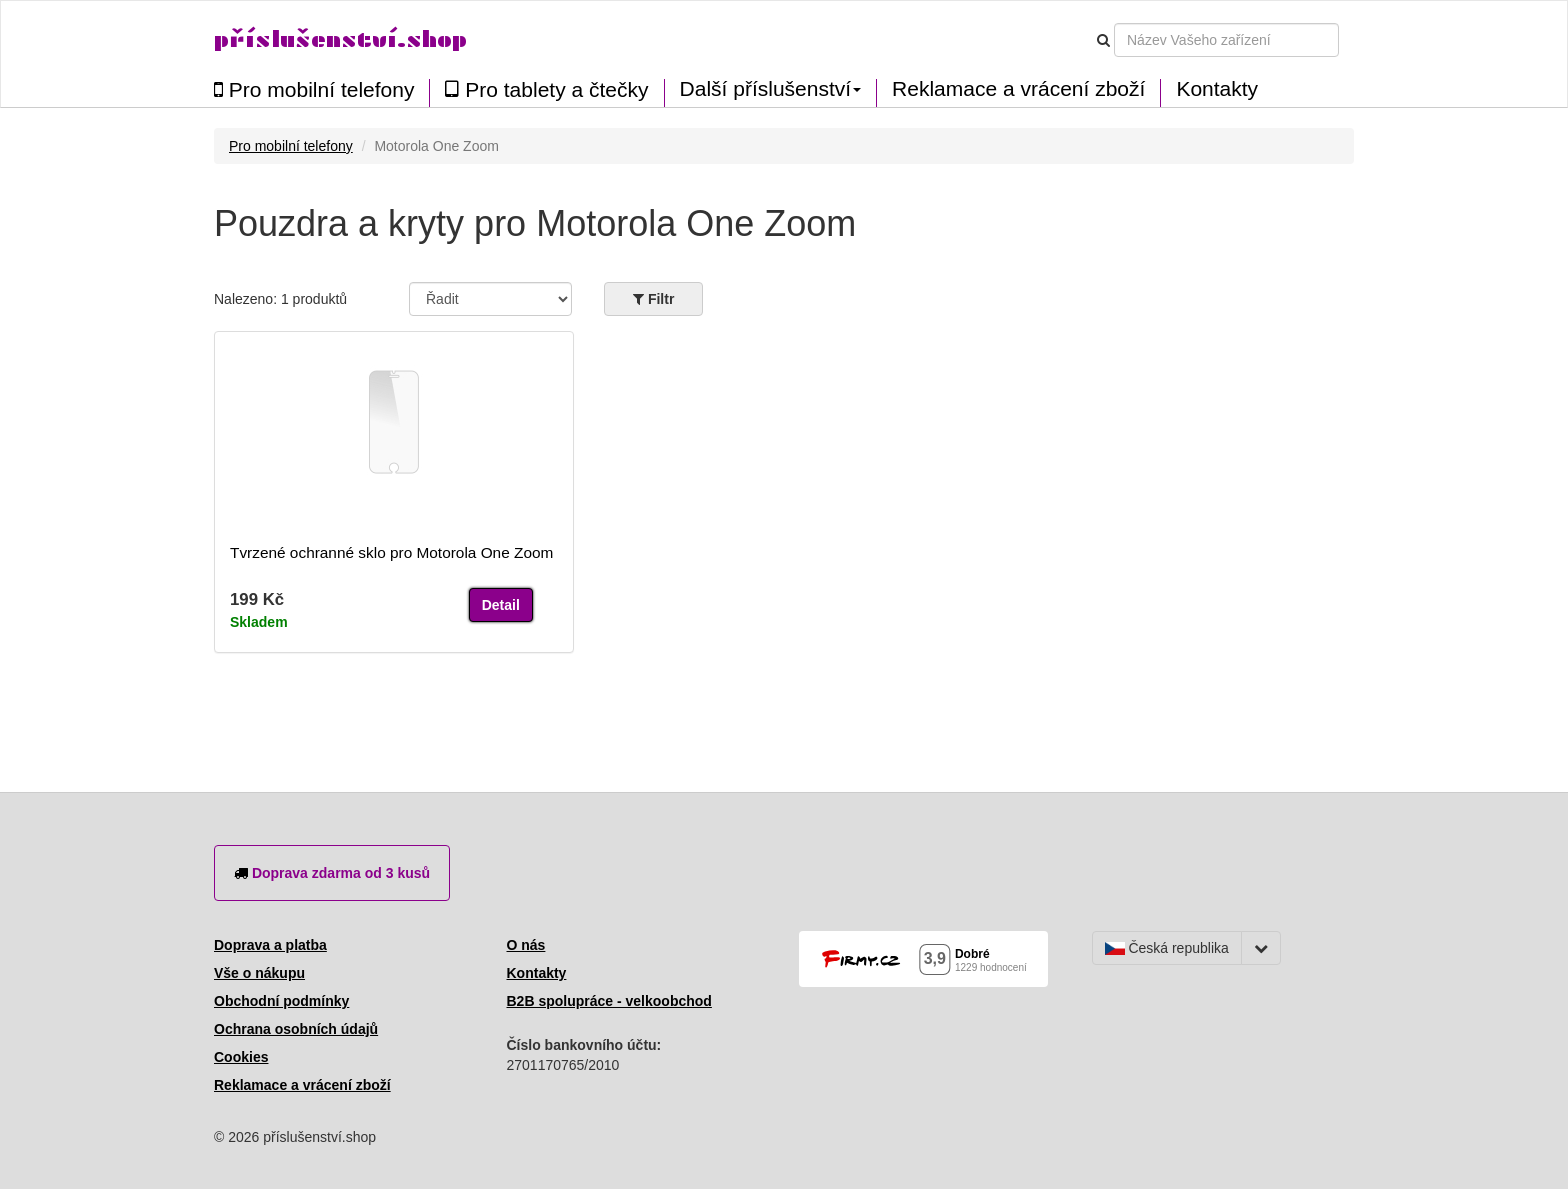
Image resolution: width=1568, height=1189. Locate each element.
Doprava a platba (270, 945)
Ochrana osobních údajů (296, 1029)
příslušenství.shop (340, 39)
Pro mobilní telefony (314, 89)
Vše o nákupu (259, 973)
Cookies (241, 1057)
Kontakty (1217, 89)
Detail (501, 605)
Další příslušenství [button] (771, 89)
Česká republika (1167, 948)
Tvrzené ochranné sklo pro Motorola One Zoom (391, 552)
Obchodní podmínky (281, 1001)
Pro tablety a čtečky (546, 89)
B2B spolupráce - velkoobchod (609, 1001)
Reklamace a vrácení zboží (1018, 89)
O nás (526, 945)
